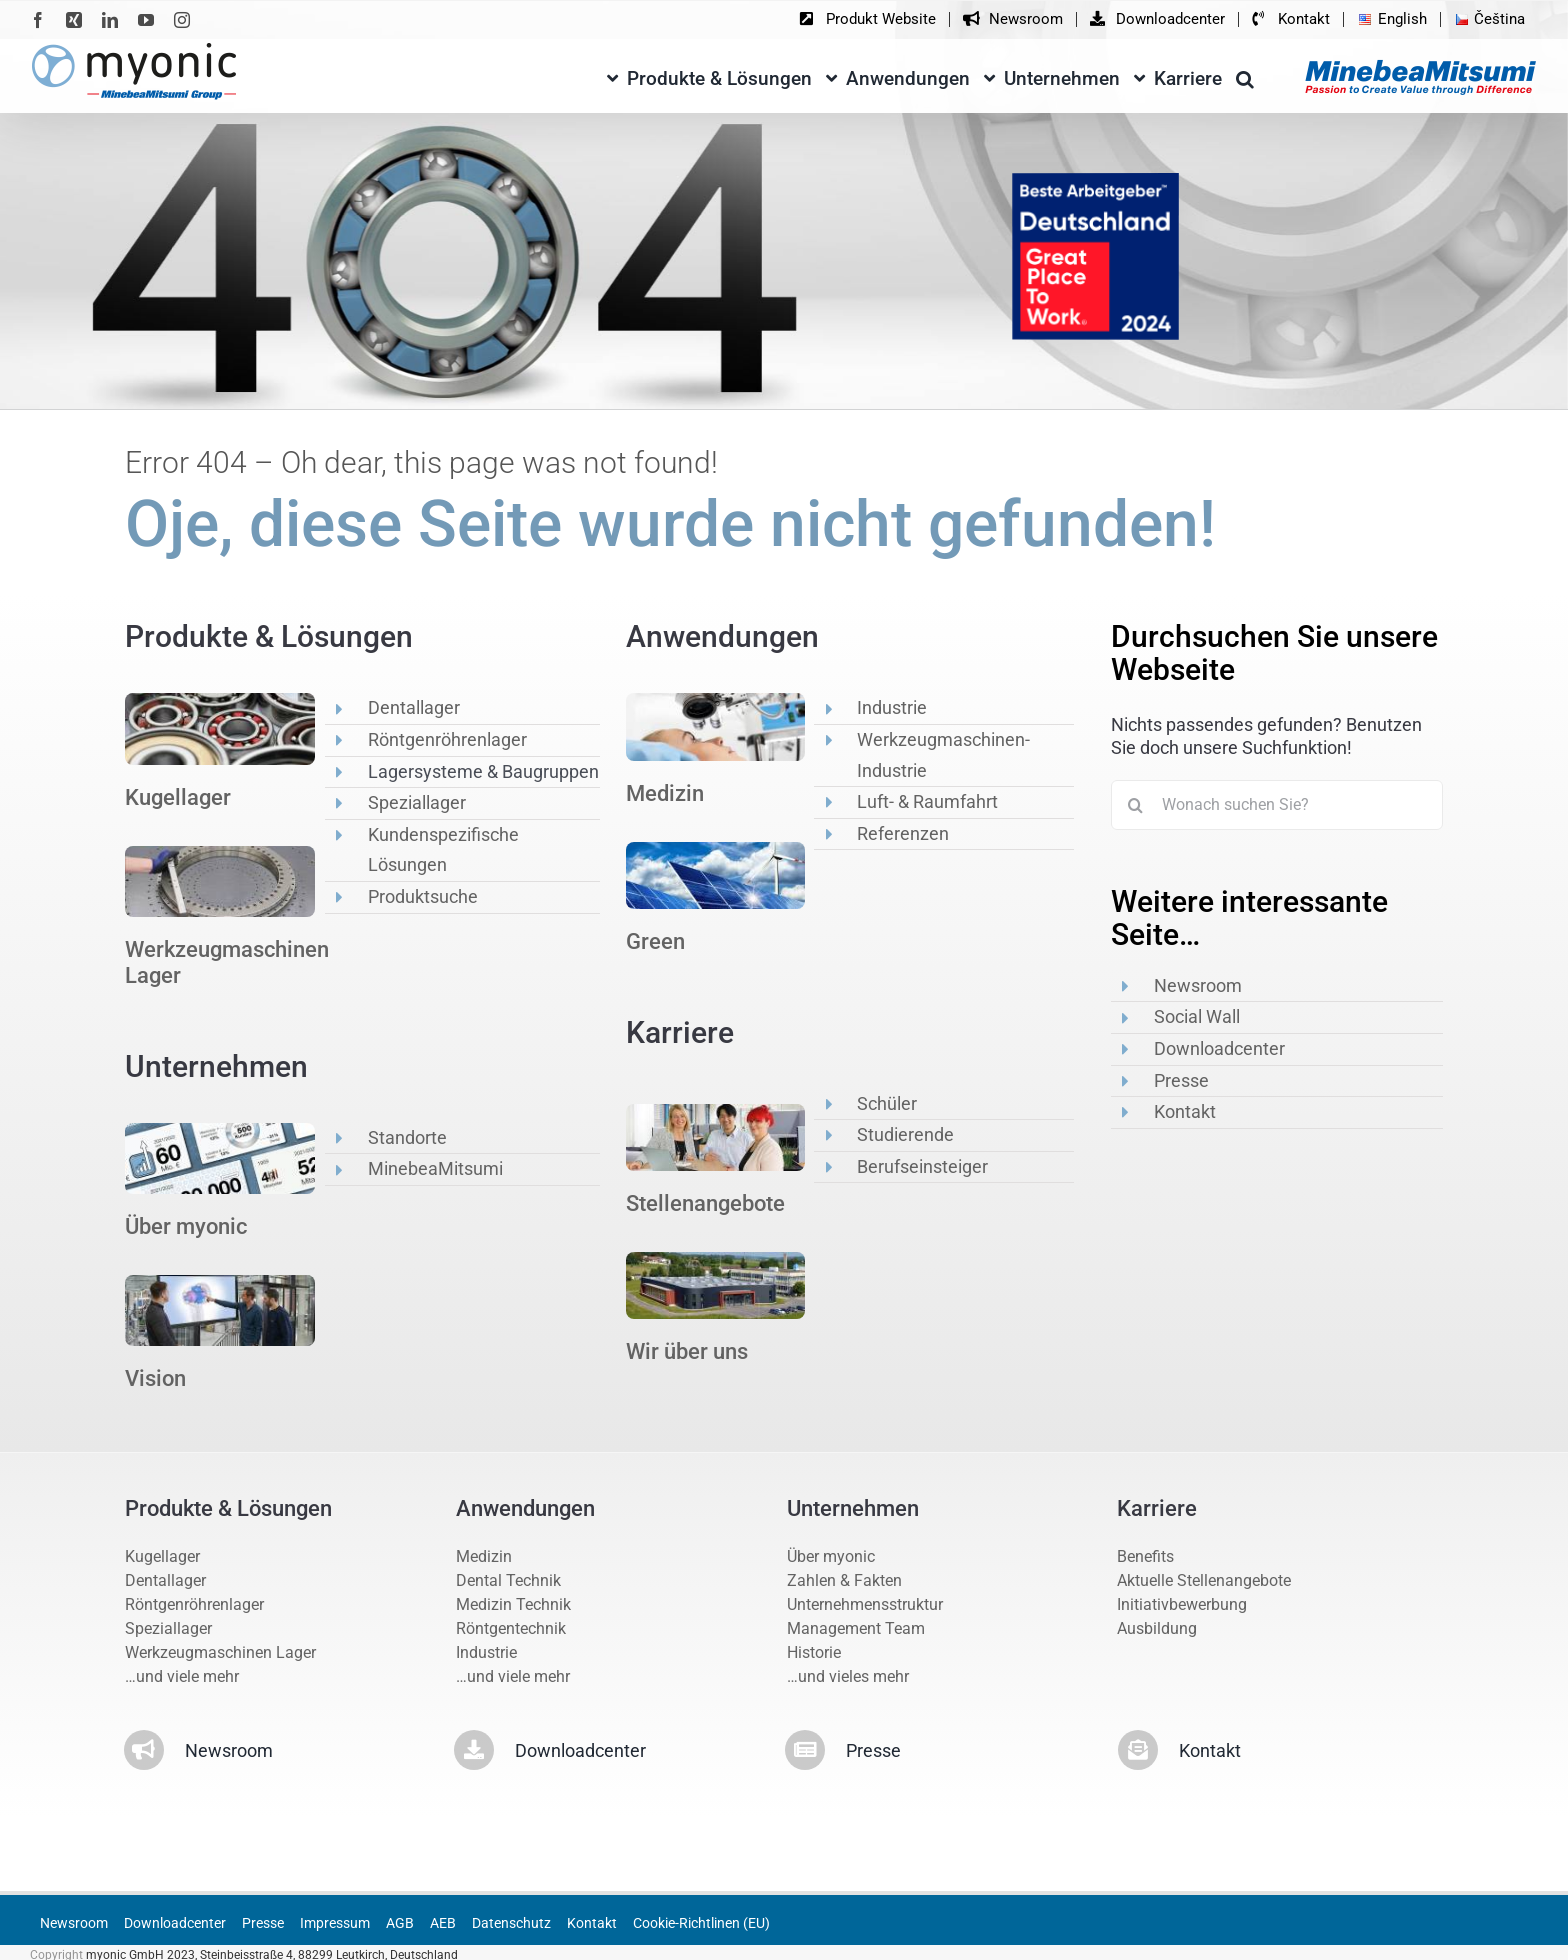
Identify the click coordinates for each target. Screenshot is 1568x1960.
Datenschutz (511, 1923)
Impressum (335, 1923)
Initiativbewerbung (1182, 1604)
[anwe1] (715, 700)
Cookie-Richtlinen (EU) (701, 1923)
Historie (814, 1652)
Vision (155, 1378)
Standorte (407, 1137)
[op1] (220, 700)
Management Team (856, 1628)
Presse (1181, 1080)
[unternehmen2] (220, 1130)
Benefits (1145, 1556)
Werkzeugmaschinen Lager (220, 1652)
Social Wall (1197, 1016)
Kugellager (178, 797)
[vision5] (220, 1282)
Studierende (905, 1134)
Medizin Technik (513, 1604)
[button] (1245, 75)
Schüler (887, 1103)
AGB (400, 1923)
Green (655, 941)
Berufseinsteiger (922, 1166)
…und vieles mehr (848, 1676)
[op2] (220, 853)
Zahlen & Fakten (844, 1580)
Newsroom (1198, 985)
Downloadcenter (1219, 1048)
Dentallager (414, 707)
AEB (443, 1923)
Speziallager (417, 802)
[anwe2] (715, 849)
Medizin (665, 793)
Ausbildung (1157, 1628)
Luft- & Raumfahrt (927, 801)
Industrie (892, 707)
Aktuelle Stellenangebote (1204, 1580)
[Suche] (1136, 805)
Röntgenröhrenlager (447, 739)
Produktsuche (423, 896)
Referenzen (903, 833)
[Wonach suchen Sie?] (1277, 805)
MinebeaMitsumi (435, 1168)
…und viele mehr (182, 1676)
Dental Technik (508, 1580)
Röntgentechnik (511, 1628)
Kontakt (1185, 1111)
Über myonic (186, 1226)
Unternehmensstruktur (865, 1604)
